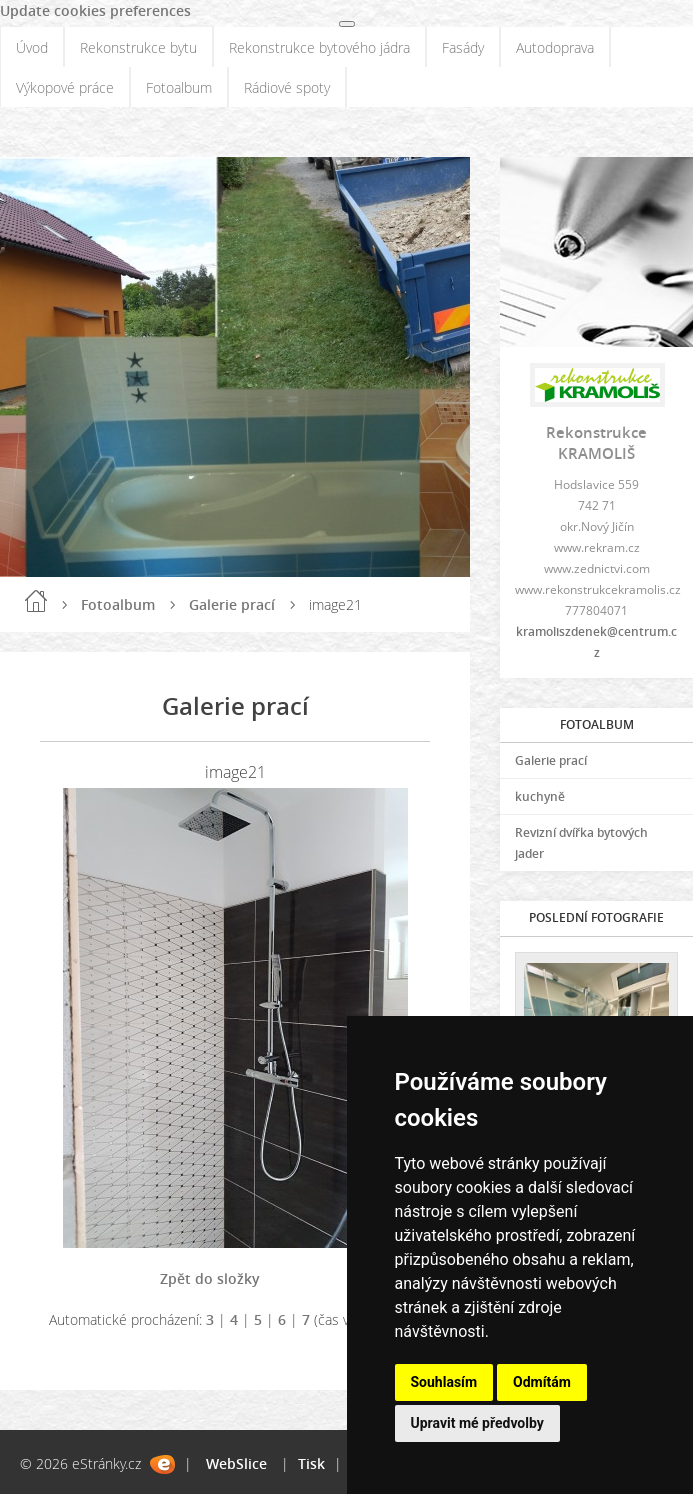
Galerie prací (232, 604)
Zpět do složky (210, 1278)
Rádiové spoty (287, 87)
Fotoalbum (179, 87)
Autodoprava (555, 47)
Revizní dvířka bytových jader (581, 843)
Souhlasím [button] (444, 1382)
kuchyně (540, 796)
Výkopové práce (65, 87)
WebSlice (236, 1463)
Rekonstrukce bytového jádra (319, 47)
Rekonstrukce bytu (138, 47)
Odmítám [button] (542, 1382)
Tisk (311, 1463)
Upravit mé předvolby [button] (477, 1423)
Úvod (32, 47)
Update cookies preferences (95, 10)
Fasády (463, 47)
